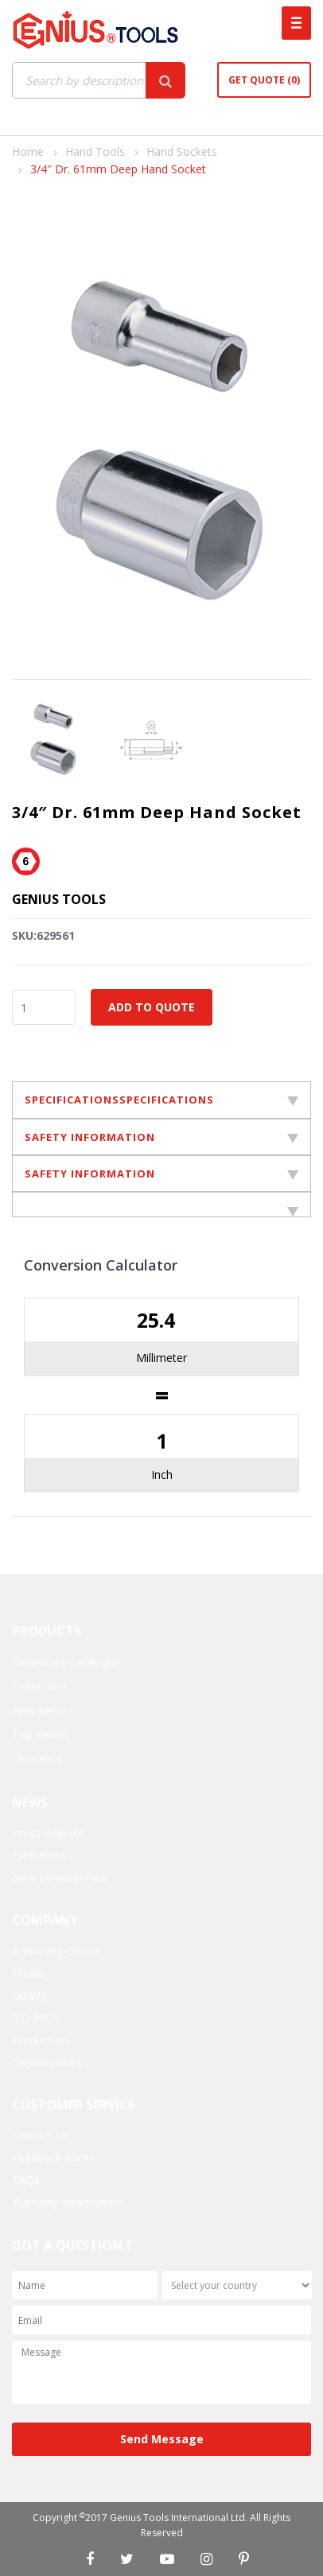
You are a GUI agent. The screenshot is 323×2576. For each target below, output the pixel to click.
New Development (60, 1877)
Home (28, 151)
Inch (162, 1474)
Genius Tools (59, 899)
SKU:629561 (43, 935)
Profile (28, 1972)
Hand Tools (95, 151)
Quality (30, 1995)
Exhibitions (39, 1855)
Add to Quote (151, 1006)
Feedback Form (52, 2157)
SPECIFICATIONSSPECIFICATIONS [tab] (161, 1099)
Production (40, 2039)
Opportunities (47, 2062)
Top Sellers (40, 1734)
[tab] (161, 1204)
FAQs (26, 2179)
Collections (40, 1685)
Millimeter (161, 1357)
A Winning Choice (56, 1950)
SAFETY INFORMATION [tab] (161, 1137)
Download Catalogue (66, 1662)
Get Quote (264, 80)
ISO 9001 (35, 2017)
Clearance (37, 1758)
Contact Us (40, 2135)
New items (40, 1710)
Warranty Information (67, 2201)
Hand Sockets (181, 151)
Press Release (48, 1833)
